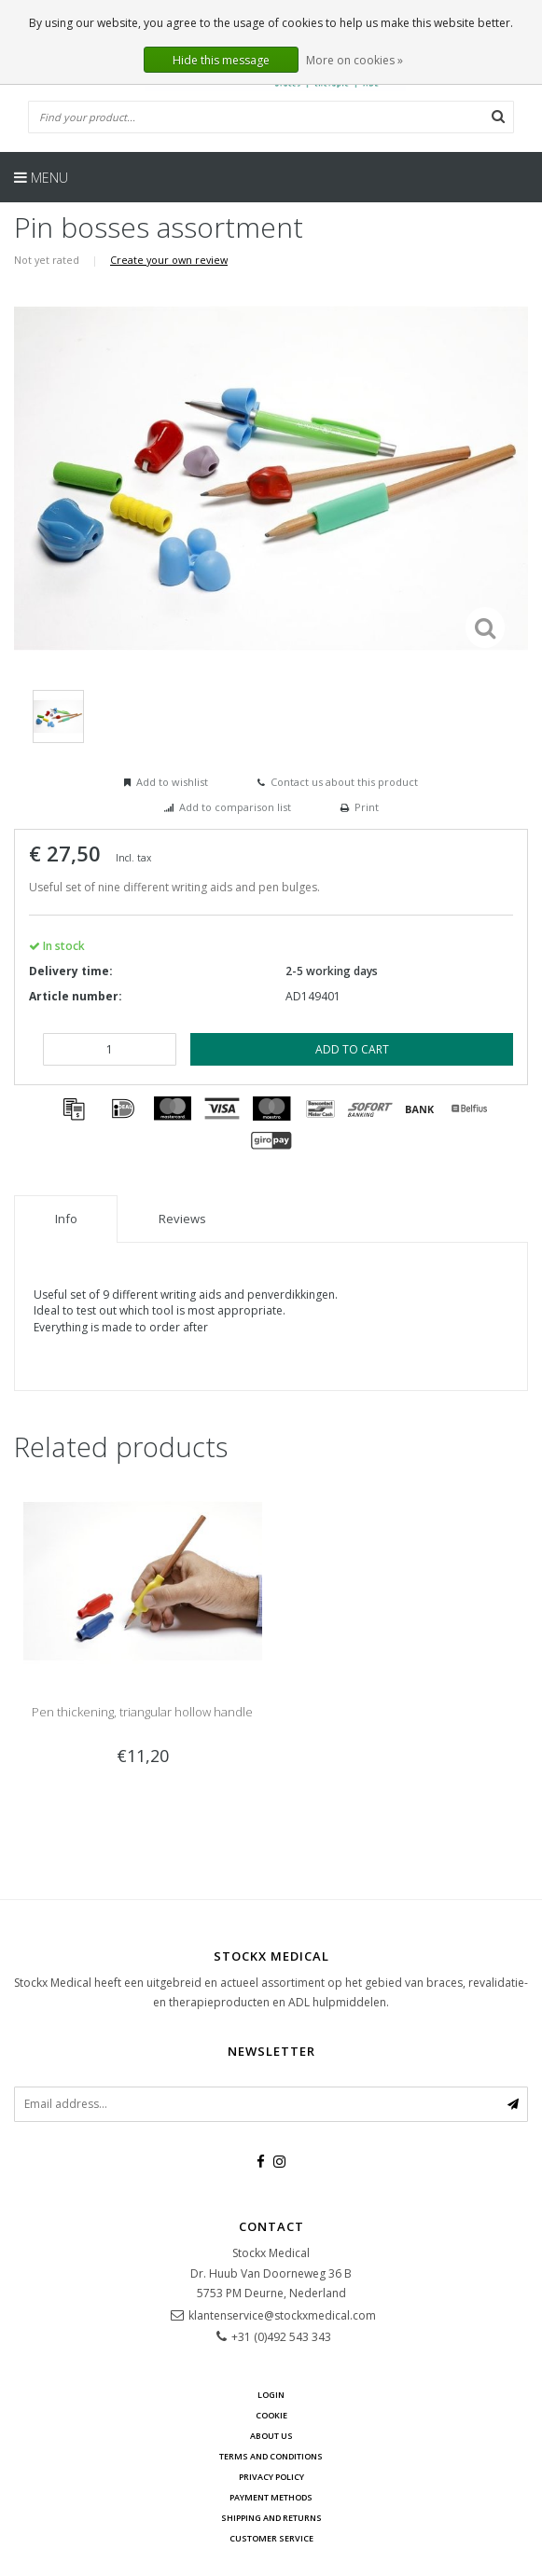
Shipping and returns (271, 2518)
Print (366, 807)
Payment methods (271, 2497)
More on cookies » (354, 60)
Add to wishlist (172, 782)
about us (271, 2436)
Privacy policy (271, 2477)
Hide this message (221, 60)
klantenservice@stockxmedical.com (282, 2315)
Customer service (271, 2538)
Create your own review (169, 260)
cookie (271, 2415)
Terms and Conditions (271, 2456)
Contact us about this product (344, 782)
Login (271, 2395)
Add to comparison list (235, 807)
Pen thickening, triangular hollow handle (142, 1711)
